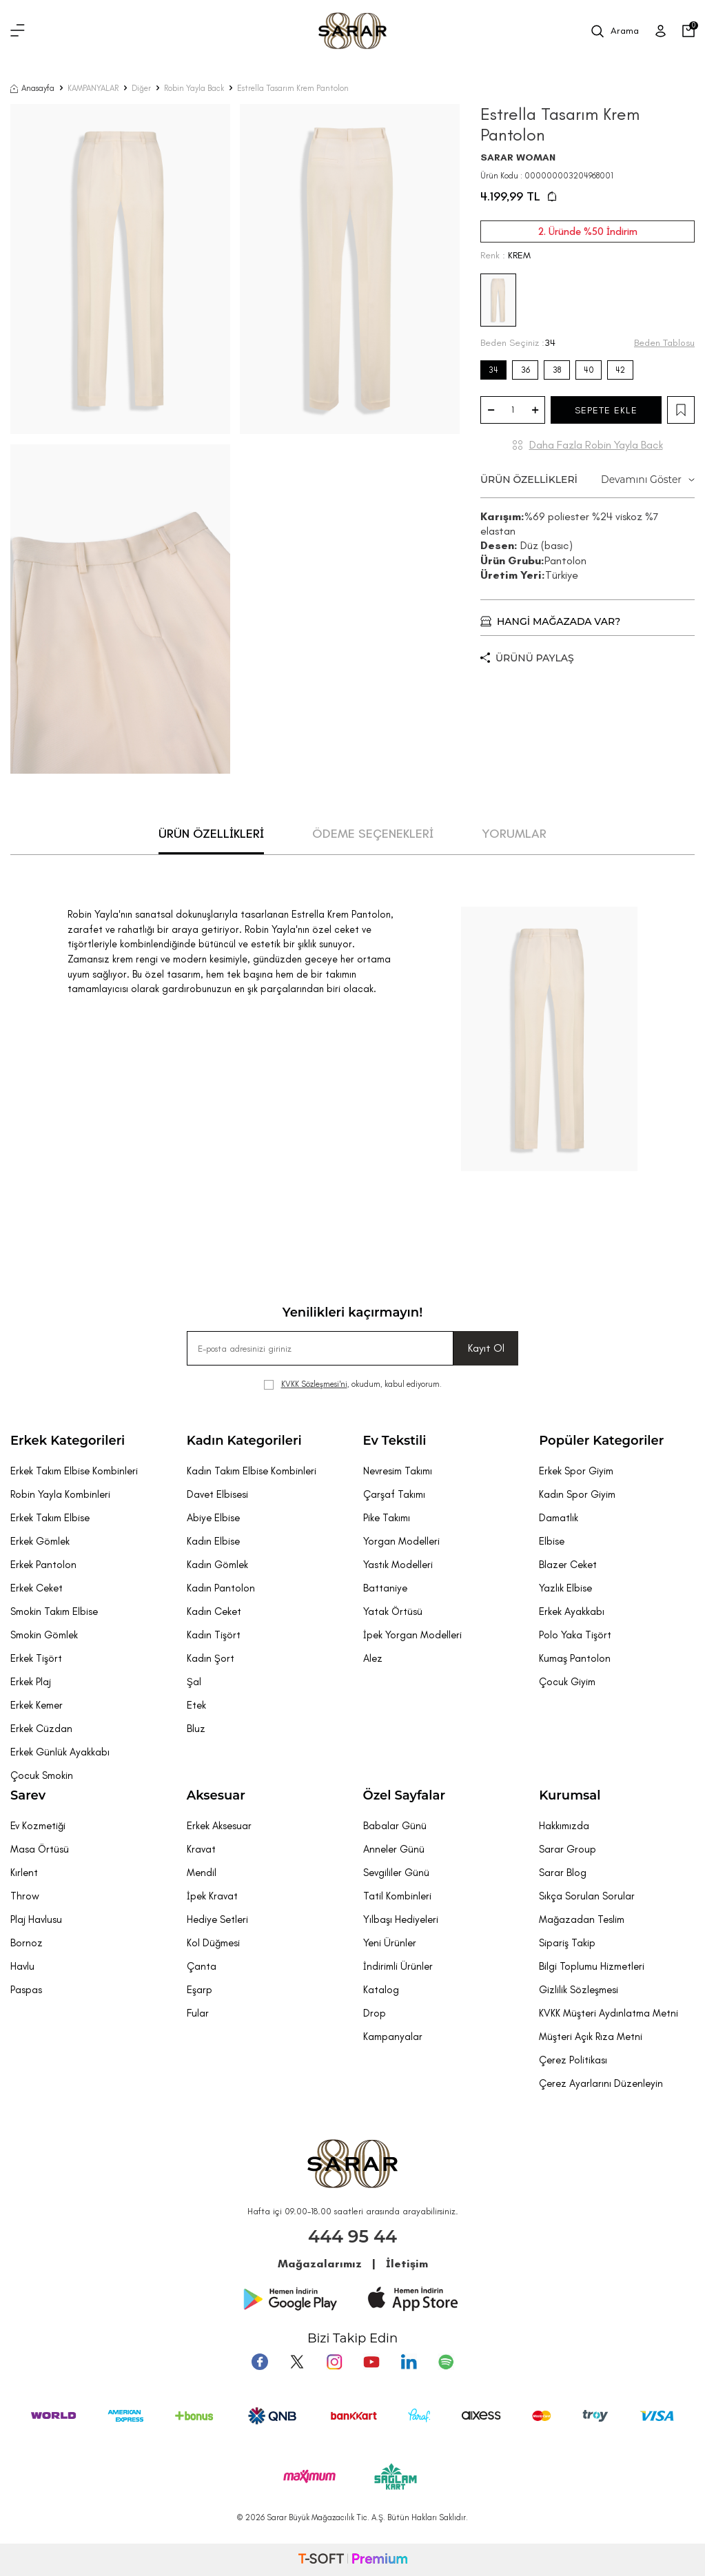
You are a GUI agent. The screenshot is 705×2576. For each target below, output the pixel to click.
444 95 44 (352, 2236)
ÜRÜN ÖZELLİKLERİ (587, 479)
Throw (24, 1896)
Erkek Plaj (30, 1682)
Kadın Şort (210, 1658)
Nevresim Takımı (397, 1471)
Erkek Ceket (36, 1588)
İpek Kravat (212, 1896)
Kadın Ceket (214, 1611)
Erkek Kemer (36, 1705)
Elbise (551, 1541)
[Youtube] (371, 2361)
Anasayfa (32, 88)
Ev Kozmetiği (37, 1826)
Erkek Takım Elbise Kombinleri (74, 1471)
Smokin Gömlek (44, 1635)
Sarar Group (567, 1849)
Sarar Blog (562, 1872)
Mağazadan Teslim (581, 1919)
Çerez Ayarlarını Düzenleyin (601, 2083)
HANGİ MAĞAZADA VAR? (550, 621)
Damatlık (558, 1518)
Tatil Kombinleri (397, 1896)
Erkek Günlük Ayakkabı (60, 1752)
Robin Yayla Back (194, 88)
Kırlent (24, 1872)
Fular (198, 2013)
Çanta (201, 1966)
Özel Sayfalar (404, 1795)
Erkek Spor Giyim (576, 1471)
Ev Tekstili (395, 1440)
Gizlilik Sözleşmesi (578, 1989)
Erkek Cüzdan (41, 1728)
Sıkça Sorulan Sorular (587, 1896)
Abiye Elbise (213, 1518)
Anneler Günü (394, 1849)
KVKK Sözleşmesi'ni (314, 1384)
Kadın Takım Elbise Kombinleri (251, 1471)
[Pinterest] (446, 2361)
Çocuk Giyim (567, 1682)
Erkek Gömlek (40, 1541)
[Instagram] (334, 2361)
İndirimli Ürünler (398, 1966)
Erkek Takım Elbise (50, 1518)
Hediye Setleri (217, 1919)
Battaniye (385, 1588)
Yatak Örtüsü (392, 1611)
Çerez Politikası (573, 2060)
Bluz (196, 1728)
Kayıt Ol (486, 1347)
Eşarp (199, 1989)
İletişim (407, 2263)
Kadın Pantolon (221, 1588)
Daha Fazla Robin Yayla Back (596, 444)
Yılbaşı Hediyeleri (400, 1919)
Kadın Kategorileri (244, 1440)
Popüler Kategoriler (601, 1440)
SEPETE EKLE (606, 410)
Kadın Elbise (213, 1541)
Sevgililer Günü (396, 1872)
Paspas (26, 1989)
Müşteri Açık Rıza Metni (590, 2036)
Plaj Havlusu (36, 1919)
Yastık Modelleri (398, 1564)
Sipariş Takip (567, 1943)
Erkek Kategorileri (67, 1440)
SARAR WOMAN (517, 157)
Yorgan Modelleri (401, 1541)
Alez (372, 1658)
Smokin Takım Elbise (54, 1611)
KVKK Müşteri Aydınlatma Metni (608, 2013)
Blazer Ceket (568, 1564)
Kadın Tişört (214, 1635)
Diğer (141, 88)
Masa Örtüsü (39, 1849)
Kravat (201, 1849)
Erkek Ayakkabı (571, 1611)
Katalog (381, 1989)
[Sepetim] (688, 31)
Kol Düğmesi (213, 1943)
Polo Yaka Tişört (575, 1635)
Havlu (22, 1966)
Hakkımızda (564, 1826)
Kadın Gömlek (217, 1564)
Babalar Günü (395, 1826)
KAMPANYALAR (93, 88)
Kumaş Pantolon (575, 1658)
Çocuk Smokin (41, 1775)
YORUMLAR (514, 833)
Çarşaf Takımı (394, 1494)
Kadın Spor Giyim (577, 1494)
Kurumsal (569, 1795)
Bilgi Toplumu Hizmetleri (591, 1966)
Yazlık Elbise (565, 1588)
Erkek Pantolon (43, 1564)
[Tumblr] (408, 2361)
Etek (196, 1705)
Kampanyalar (392, 2036)
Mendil (201, 1872)
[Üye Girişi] (660, 31)
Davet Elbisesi (217, 1494)
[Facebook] (260, 2361)
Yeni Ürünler (389, 1943)
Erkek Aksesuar (219, 1826)
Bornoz (26, 1943)
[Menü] (17, 31)
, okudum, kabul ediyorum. (353, 1384)
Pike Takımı (386, 1518)
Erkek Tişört (36, 1658)
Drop (374, 2013)
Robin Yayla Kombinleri (60, 1494)
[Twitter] (297, 2361)
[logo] (352, 31)
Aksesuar (216, 1795)
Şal (194, 1682)
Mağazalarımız (320, 2263)
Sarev (27, 1795)
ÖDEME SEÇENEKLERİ (372, 833)
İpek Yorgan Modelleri (412, 1635)
